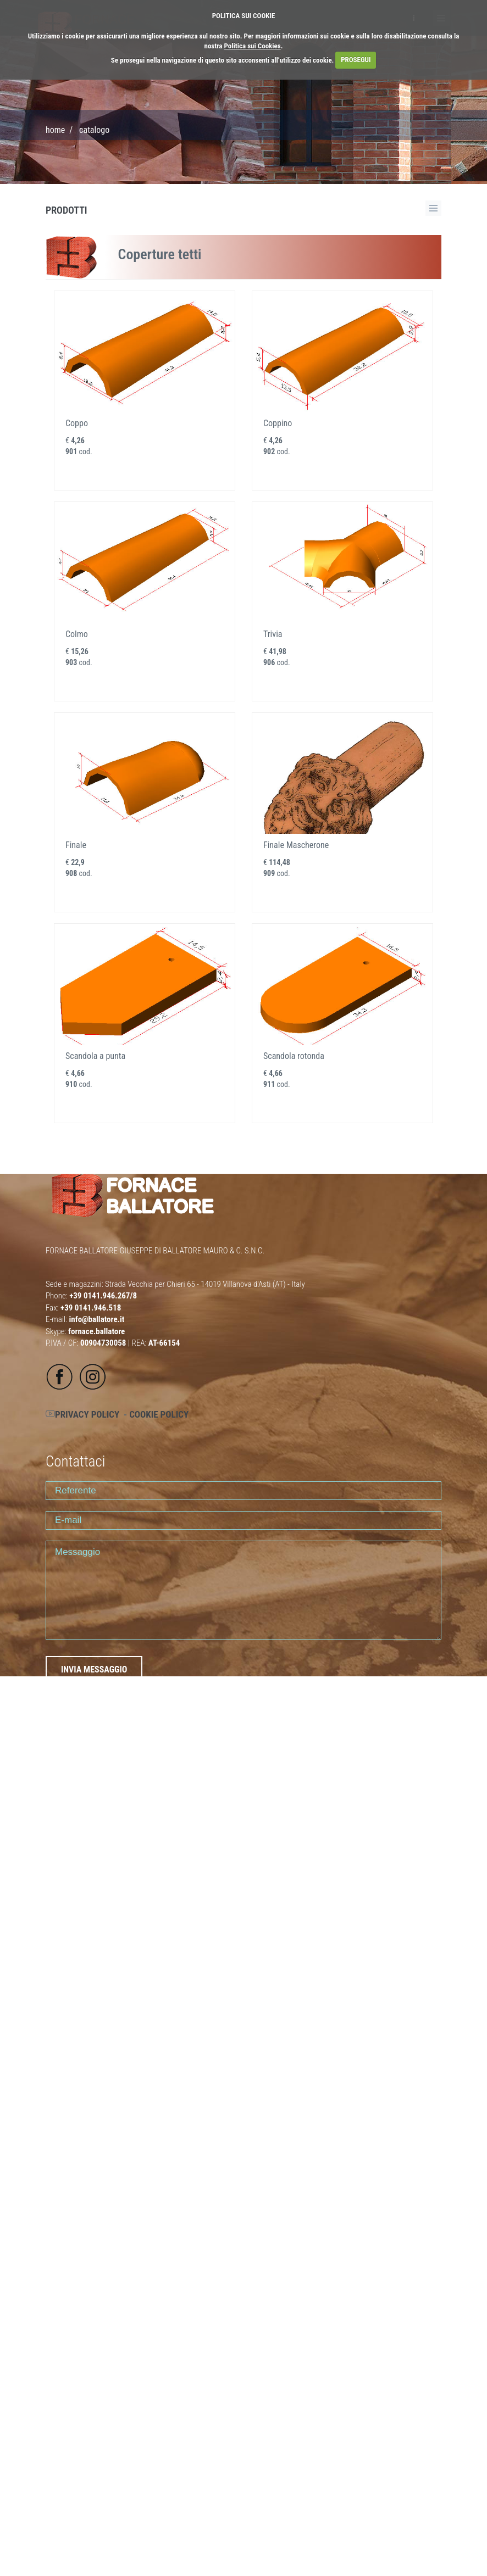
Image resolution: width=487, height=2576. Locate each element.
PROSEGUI (355, 59)
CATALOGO (94, 130)
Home (55, 130)
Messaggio (243, 1590)
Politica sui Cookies (252, 46)
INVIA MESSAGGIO (94, 1669)
